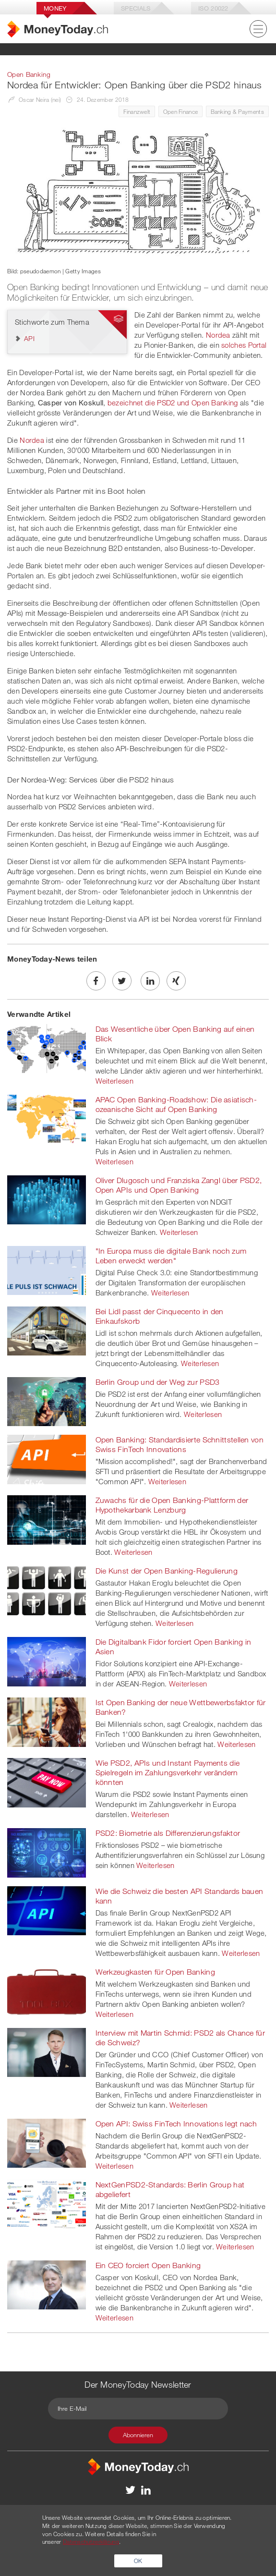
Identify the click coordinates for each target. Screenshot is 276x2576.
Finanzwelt (136, 111)
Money (55, 8)
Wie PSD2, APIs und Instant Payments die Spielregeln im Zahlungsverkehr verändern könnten (168, 1772)
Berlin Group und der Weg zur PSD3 (158, 1382)
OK (138, 2560)
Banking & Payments (237, 111)
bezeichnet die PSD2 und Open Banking (173, 402)
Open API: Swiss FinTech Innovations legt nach (176, 2123)
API (29, 338)
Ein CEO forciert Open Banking (148, 2265)
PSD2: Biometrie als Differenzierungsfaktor (168, 1833)
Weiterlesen (114, 1080)
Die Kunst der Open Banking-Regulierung (167, 1570)
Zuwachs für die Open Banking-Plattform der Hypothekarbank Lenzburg (172, 1505)
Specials (135, 8)
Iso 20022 (213, 8)
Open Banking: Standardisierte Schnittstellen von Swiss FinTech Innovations (180, 1444)
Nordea (218, 334)
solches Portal (243, 345)
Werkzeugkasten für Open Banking (155, 1971)
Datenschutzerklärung (91, 2541)
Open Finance (180, 111)
